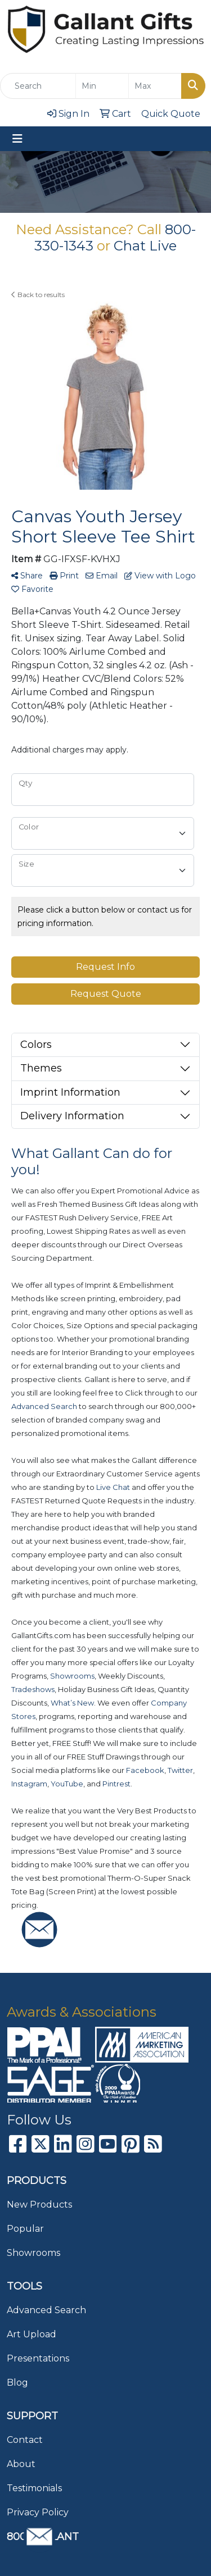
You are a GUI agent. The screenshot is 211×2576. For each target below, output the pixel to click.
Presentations (38, 2358)
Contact (25, 2439)
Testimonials (34, 2488)
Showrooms (33, 2252)
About (21, 2464)
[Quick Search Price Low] (102, 86)
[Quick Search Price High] (155, 86)
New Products (39, 2204)
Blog (17, 2382)
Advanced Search (46, 2310)
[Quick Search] (38, 86)
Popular (25, 2228)
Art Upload (31, 2334)
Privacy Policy (38, 2512)
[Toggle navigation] (17, 139)
